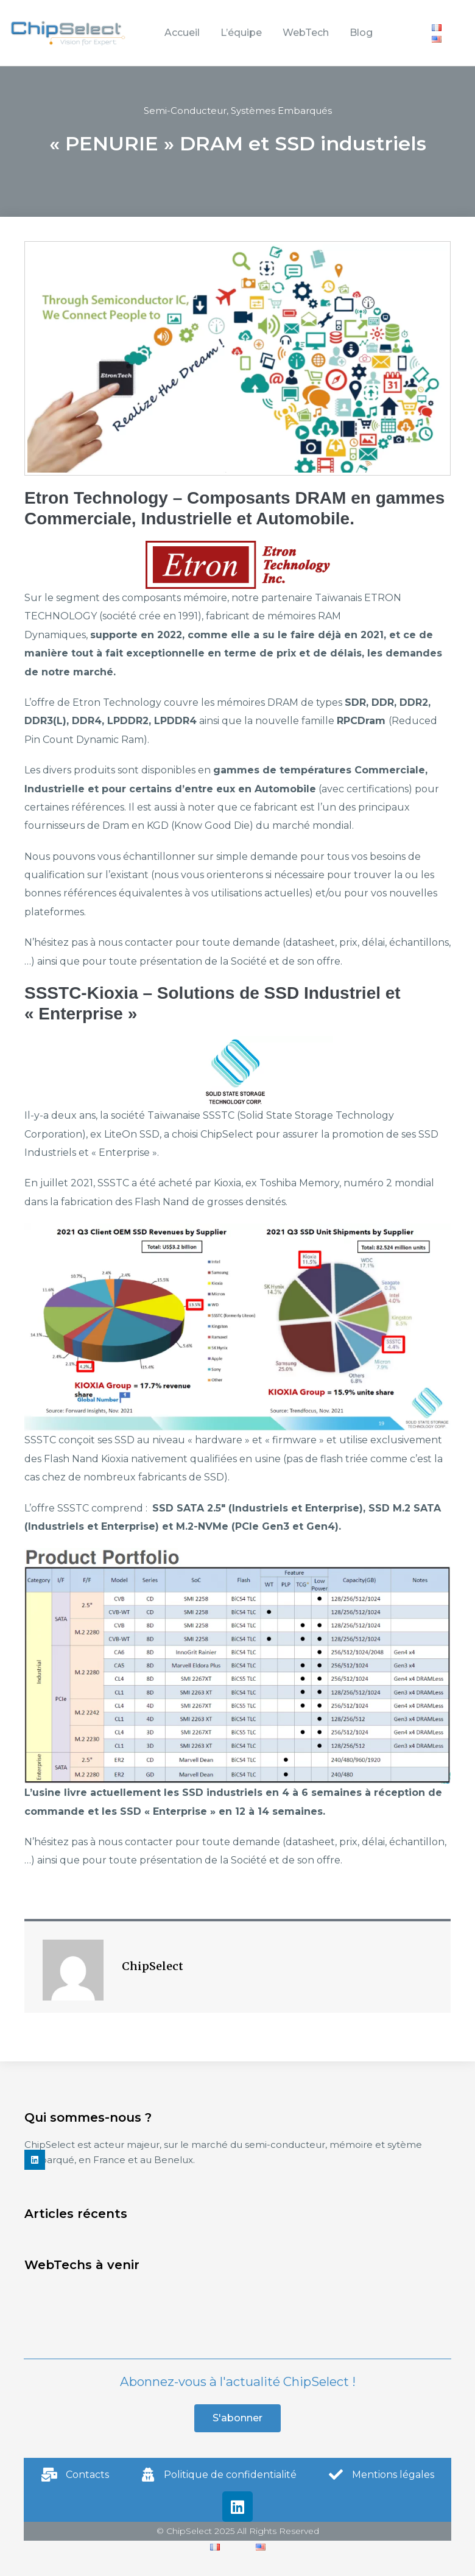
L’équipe (241, 32)
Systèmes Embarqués (281, 110)
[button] (237, 2418)
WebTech (306, 32)
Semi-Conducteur (185, 110)
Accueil (182, 32)
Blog (361, 32)
